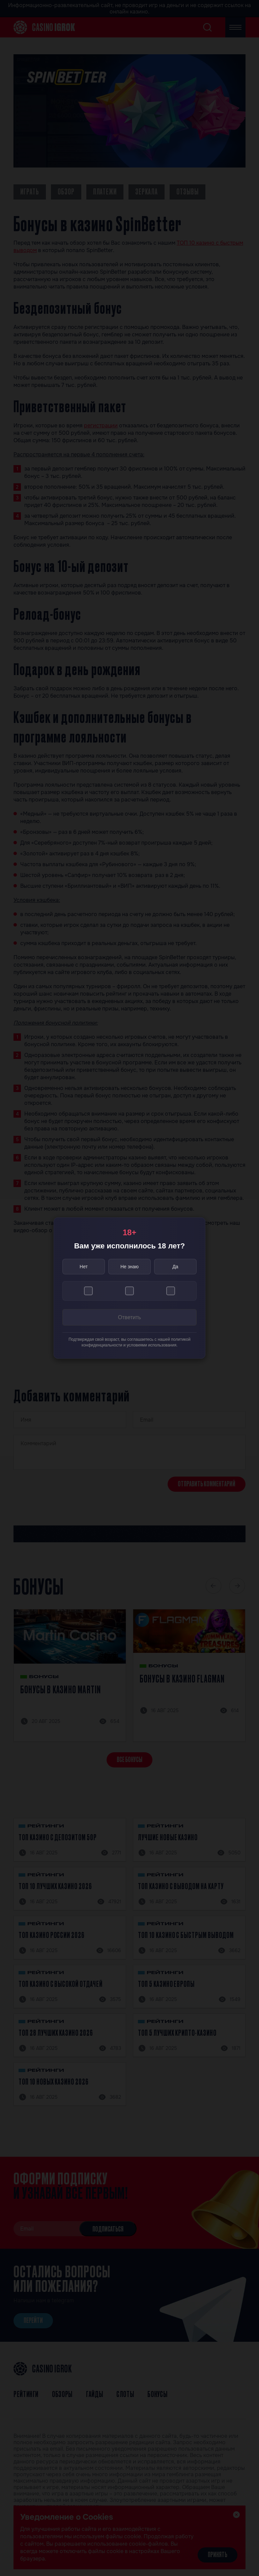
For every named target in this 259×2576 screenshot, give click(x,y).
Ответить (129, 1317)
